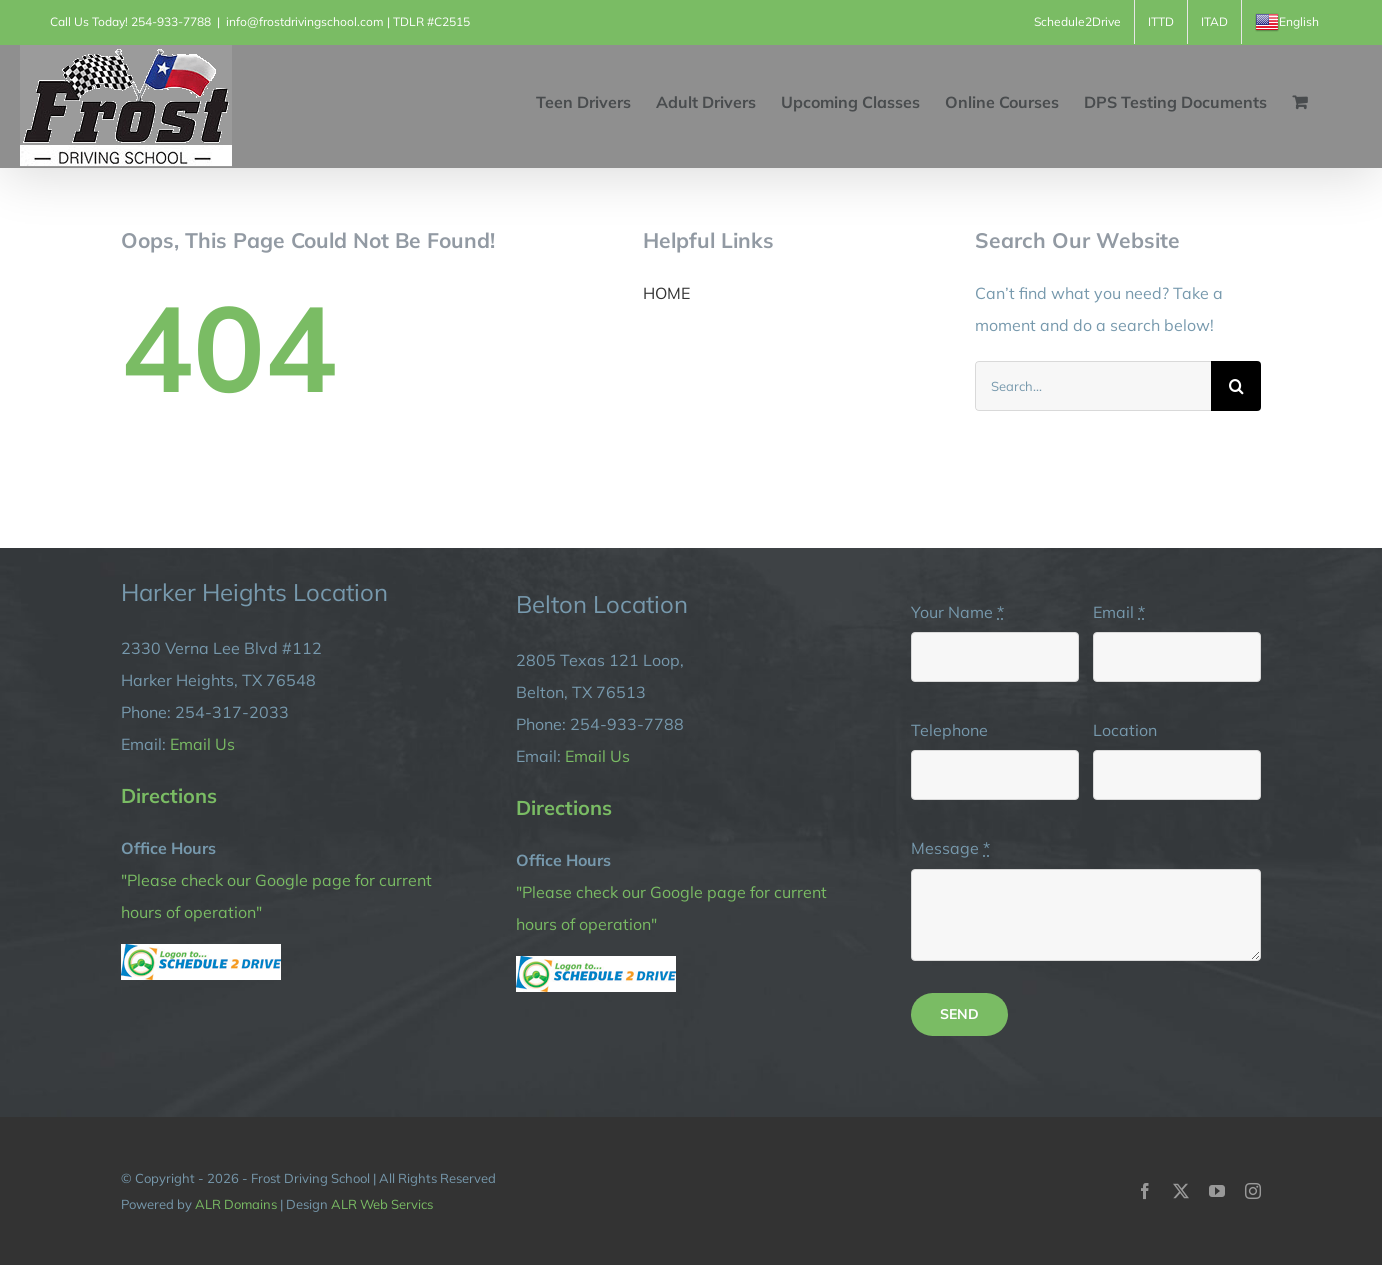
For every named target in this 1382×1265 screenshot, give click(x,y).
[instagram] (1253, 1191)
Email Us (202, 744)
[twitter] (1181, 1191)
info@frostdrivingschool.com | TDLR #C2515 (348, 21)
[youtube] (1217, 1191)
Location (1125, 730)
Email (1119, 612)
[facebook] (1145, 1191)
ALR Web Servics (382, 1204)
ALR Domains (236, 1204)
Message (950, 848)
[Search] (1236, 386)
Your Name (957, 612)
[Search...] (1093, 386)
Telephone (949, 730)
